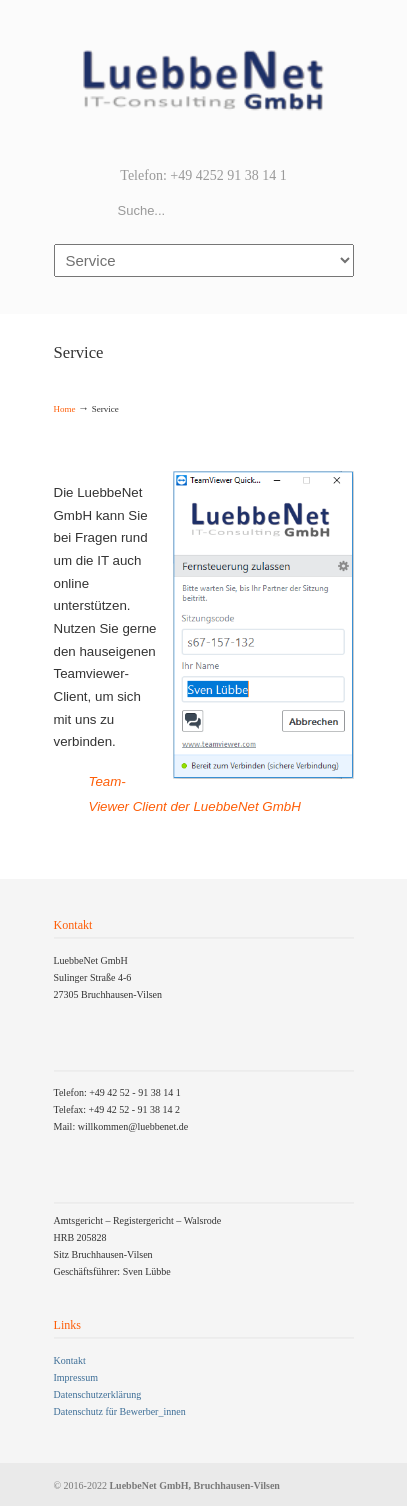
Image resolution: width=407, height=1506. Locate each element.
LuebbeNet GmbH (204, 81)
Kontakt (70, 1360)
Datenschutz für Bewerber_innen (120, 1411)
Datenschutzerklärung (98, 1394)
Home (65, 409)
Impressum (76, 1377)
